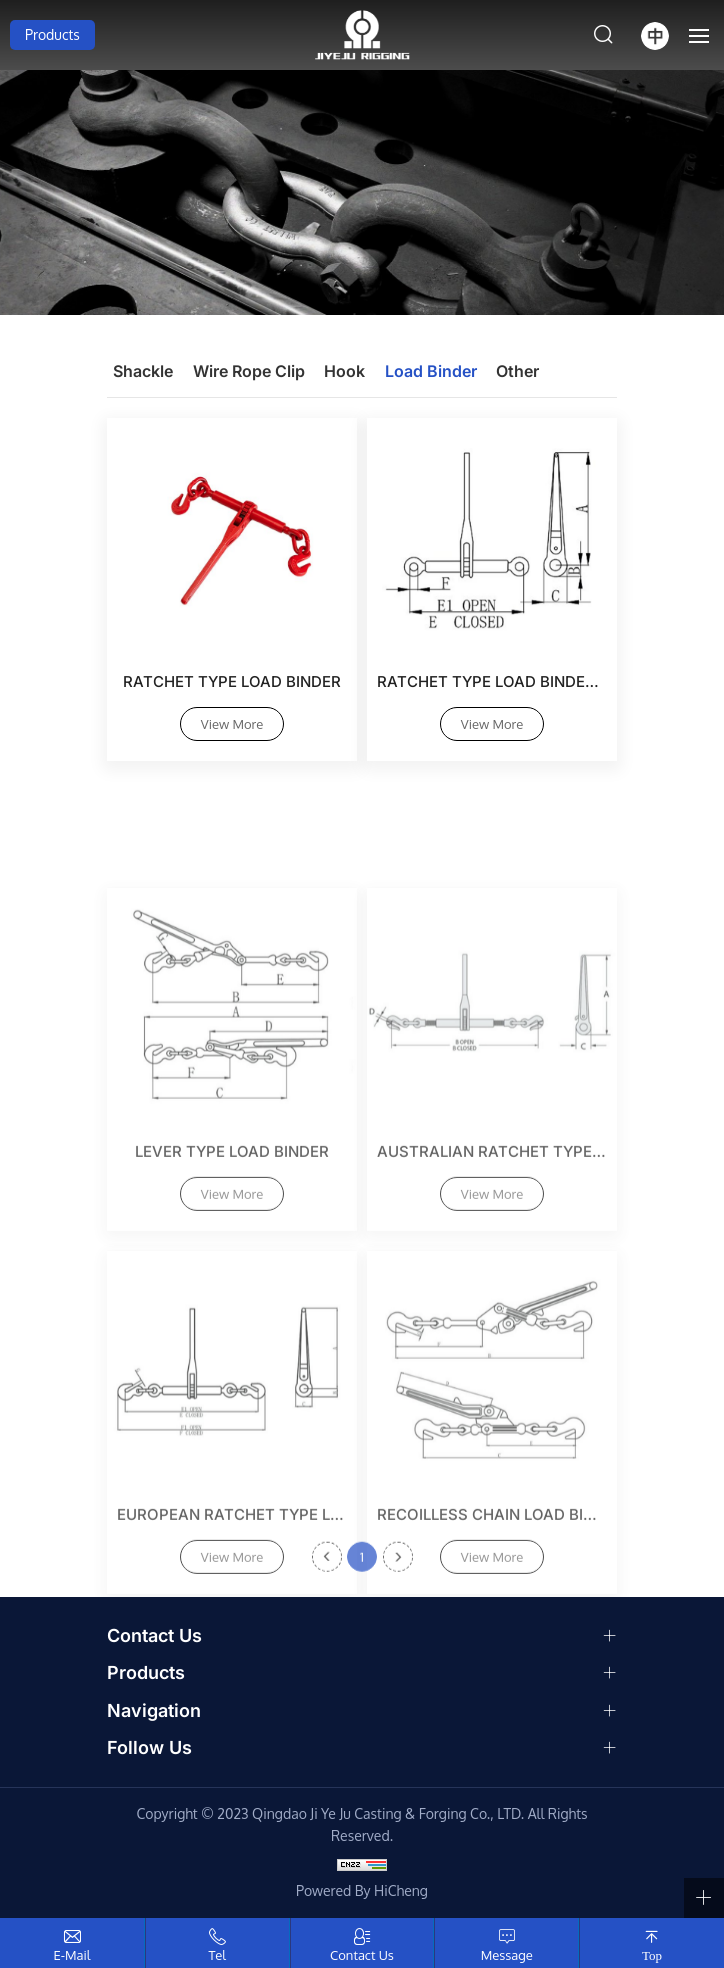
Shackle (143, 371)
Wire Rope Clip (249, 371)
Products (52, 34)
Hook (344, 371)
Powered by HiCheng (362, 1890)
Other (517, 371)
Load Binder (431, 371)
